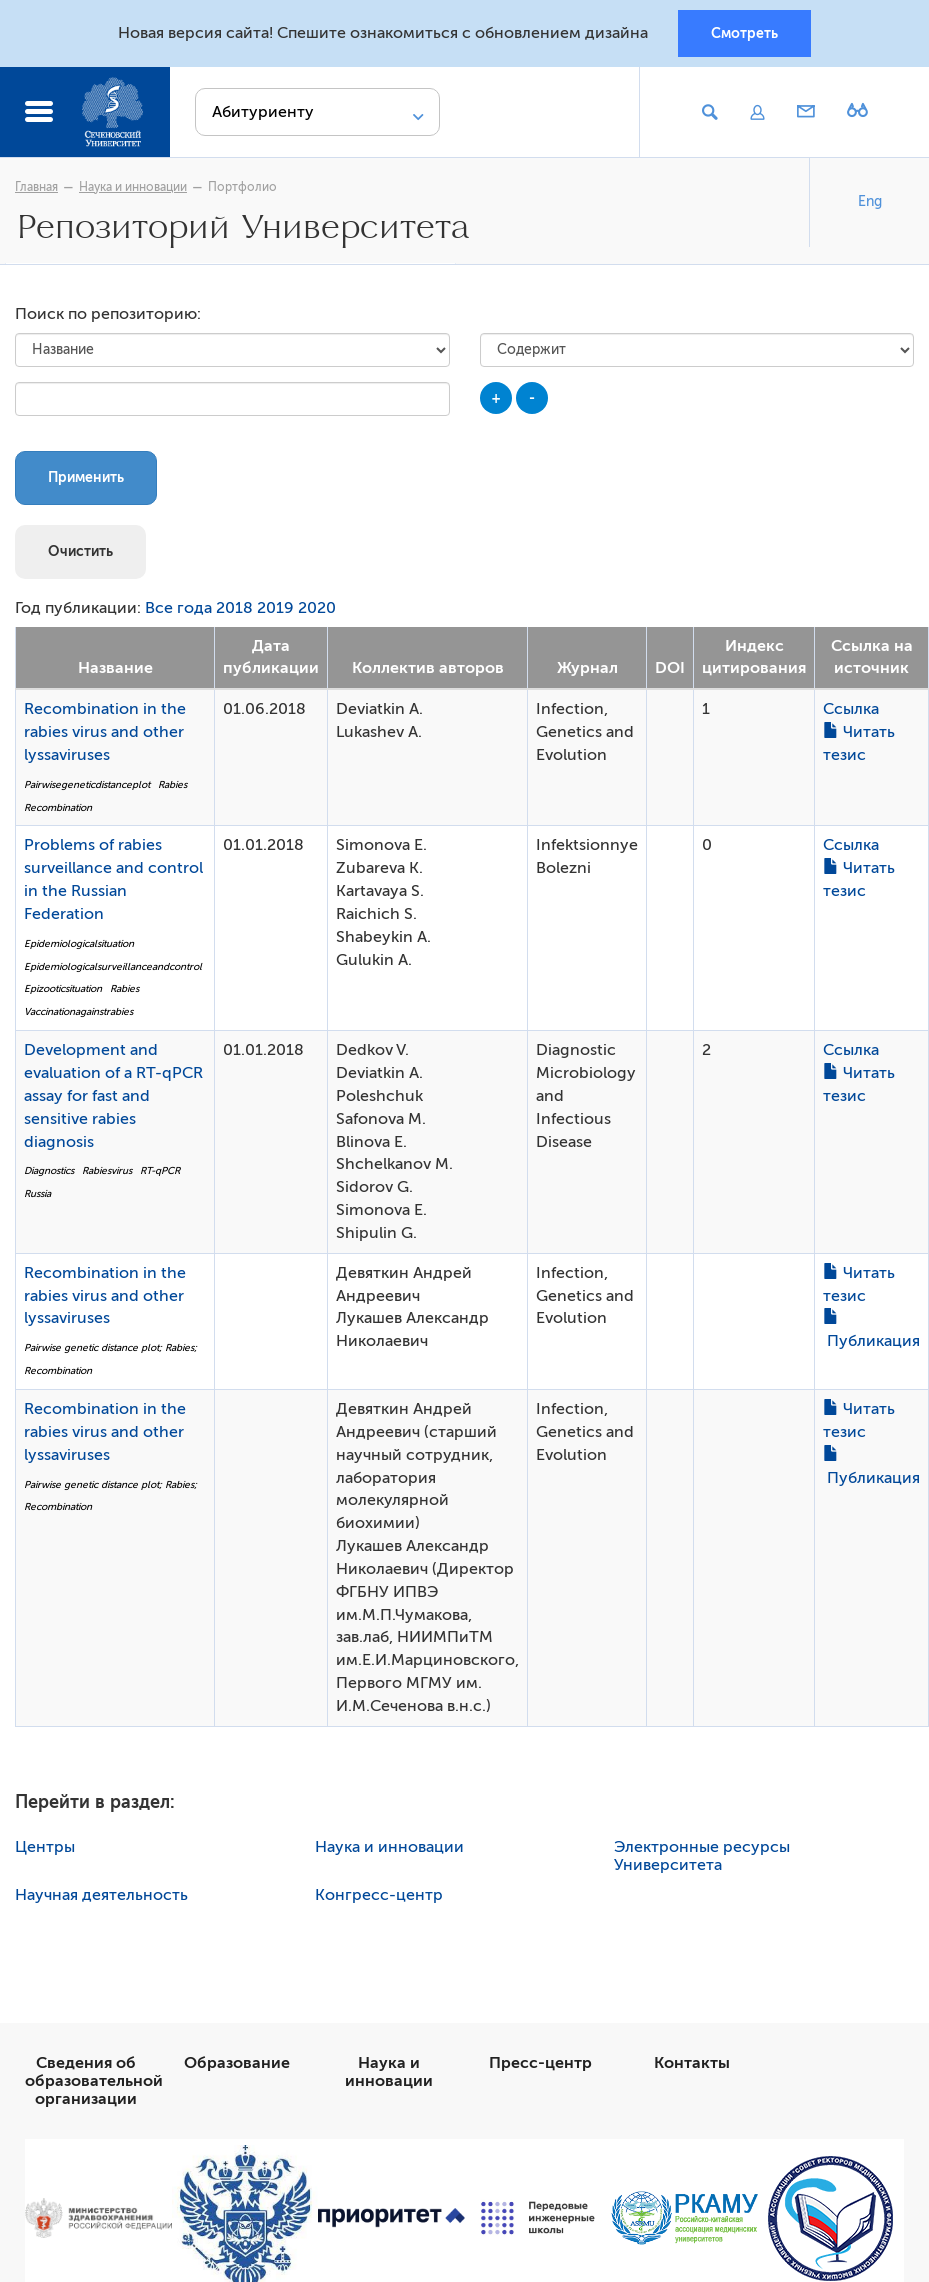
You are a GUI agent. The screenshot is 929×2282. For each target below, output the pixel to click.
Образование (237, 2063)
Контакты (692, 2063)
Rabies (172, 784)
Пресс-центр (540, 2063)
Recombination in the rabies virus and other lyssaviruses (105, 732)
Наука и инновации (133, 187)
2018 (234, 608)
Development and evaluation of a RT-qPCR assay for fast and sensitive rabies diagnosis (113, 1095)
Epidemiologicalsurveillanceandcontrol (113, 966)
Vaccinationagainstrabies (78, 1011)
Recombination (58, 807)
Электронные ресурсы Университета (702, 1856)
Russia (37, 1193)
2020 (317, 608)
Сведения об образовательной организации (94, 2081)
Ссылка (851, 709)
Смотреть (744, 33)
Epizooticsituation (63, 988)
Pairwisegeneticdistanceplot (87, 784)
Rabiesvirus (107, 1170)
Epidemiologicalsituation (79, 943)
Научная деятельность (101, 1895)
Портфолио (242, 187)
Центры (45, 1847)
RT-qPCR (160, 1170)
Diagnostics (49, 1170)
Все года (178, 608)
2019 (275, 608)
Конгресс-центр (379, 1895)
